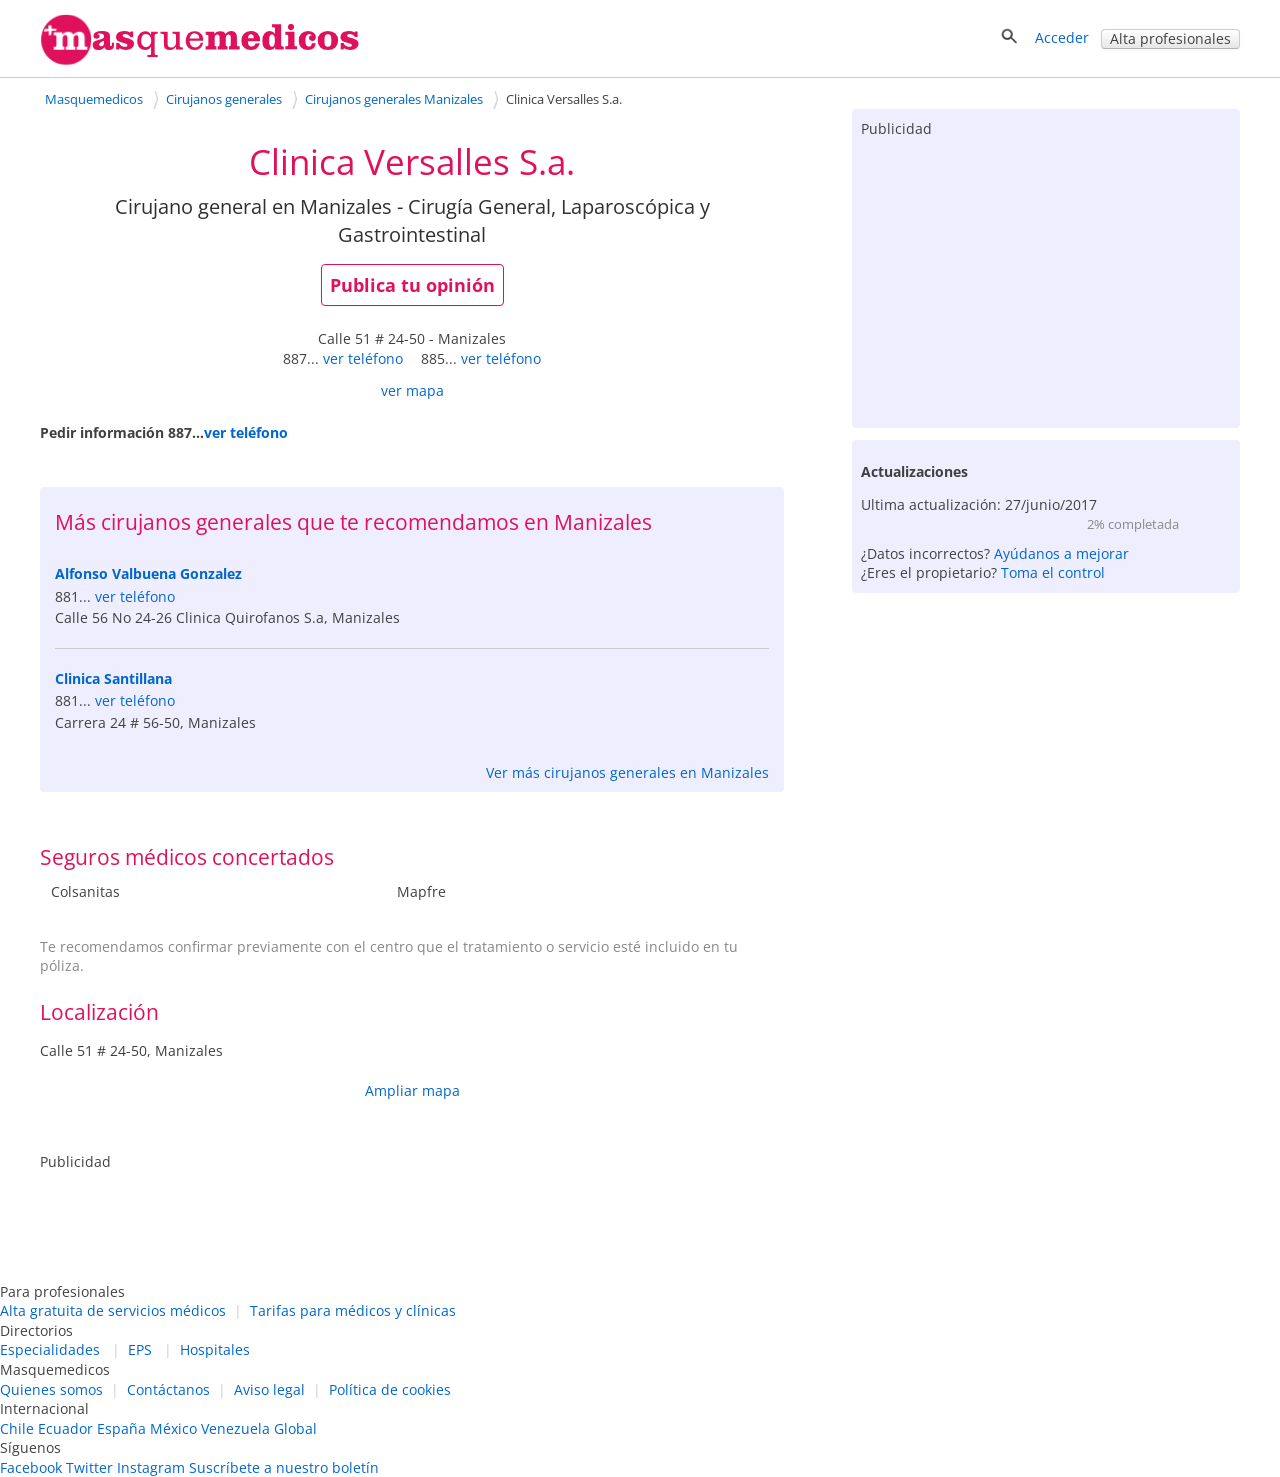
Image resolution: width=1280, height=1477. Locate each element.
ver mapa (412, 390)
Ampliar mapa (412, 1090)
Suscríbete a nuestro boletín (284, 1467)
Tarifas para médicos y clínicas (353, 1310)
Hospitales (215, 1349)
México (173, 1428)
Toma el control (1053, 572)
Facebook (31, 1467)
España (121, 1428)
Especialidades (50, 1349)
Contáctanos (168, 1389)
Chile (17, 1428)
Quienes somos (51, 1389)
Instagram (151, 1467)
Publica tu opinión (412, 285)
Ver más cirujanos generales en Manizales (627, 772)
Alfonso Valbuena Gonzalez (148, 573)
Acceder (1062, 37)
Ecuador (65, 1428)
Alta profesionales (1170, 38)
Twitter (89, 1467)
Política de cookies (390, 1389)
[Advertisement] (1046, 278)
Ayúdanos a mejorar (1061, 553)
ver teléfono (363, 358)
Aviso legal (269, 1389)
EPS (140, 1349)
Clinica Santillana (113, 678)
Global (295, 1428)
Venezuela (235, 1428)
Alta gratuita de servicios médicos (113, 1310)
